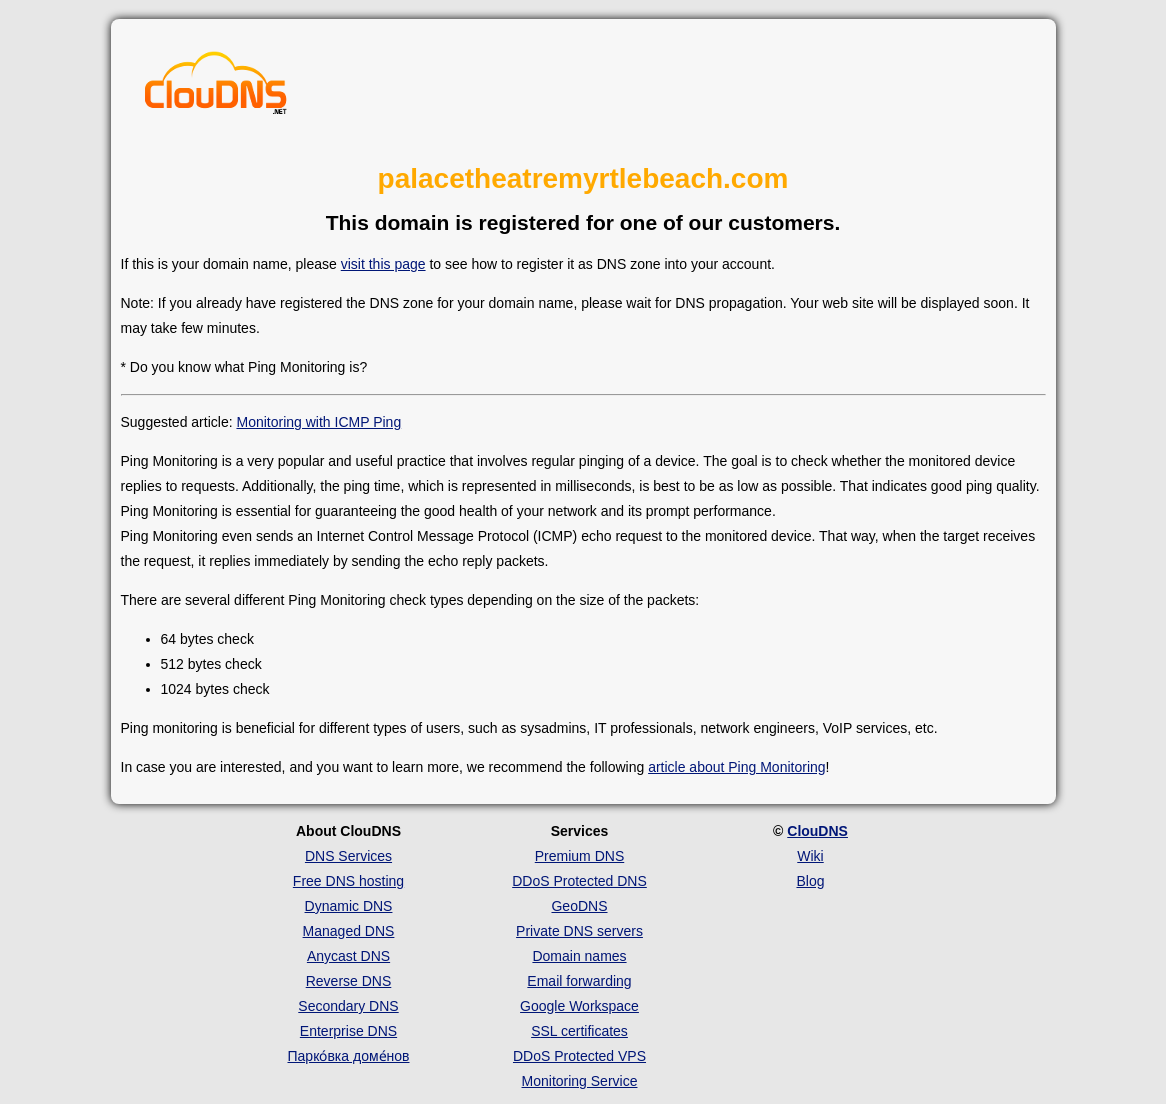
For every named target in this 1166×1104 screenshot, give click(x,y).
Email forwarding (579, 981)
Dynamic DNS (349, 906)
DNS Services (348, 856)
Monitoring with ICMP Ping (318, 422)
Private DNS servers (579, 931)
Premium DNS (579, 856)
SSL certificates (579, 1031)
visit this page (383, 264)
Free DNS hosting (348, 881)
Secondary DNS (348, 1006)
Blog (810, 881)
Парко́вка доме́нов (349, 1056)
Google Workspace (579, 1006)
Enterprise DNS (348, 1031)
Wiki (810, 856)
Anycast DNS (348, 956)
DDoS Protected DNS (579, 881)
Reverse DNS (349, 981)
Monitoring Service (580, 1081)
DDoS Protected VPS (579, 1056)
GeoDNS (579, 906)
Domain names (579, 956)
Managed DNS (349, 931)
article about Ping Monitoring (736, 767)
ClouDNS (817, 831)
